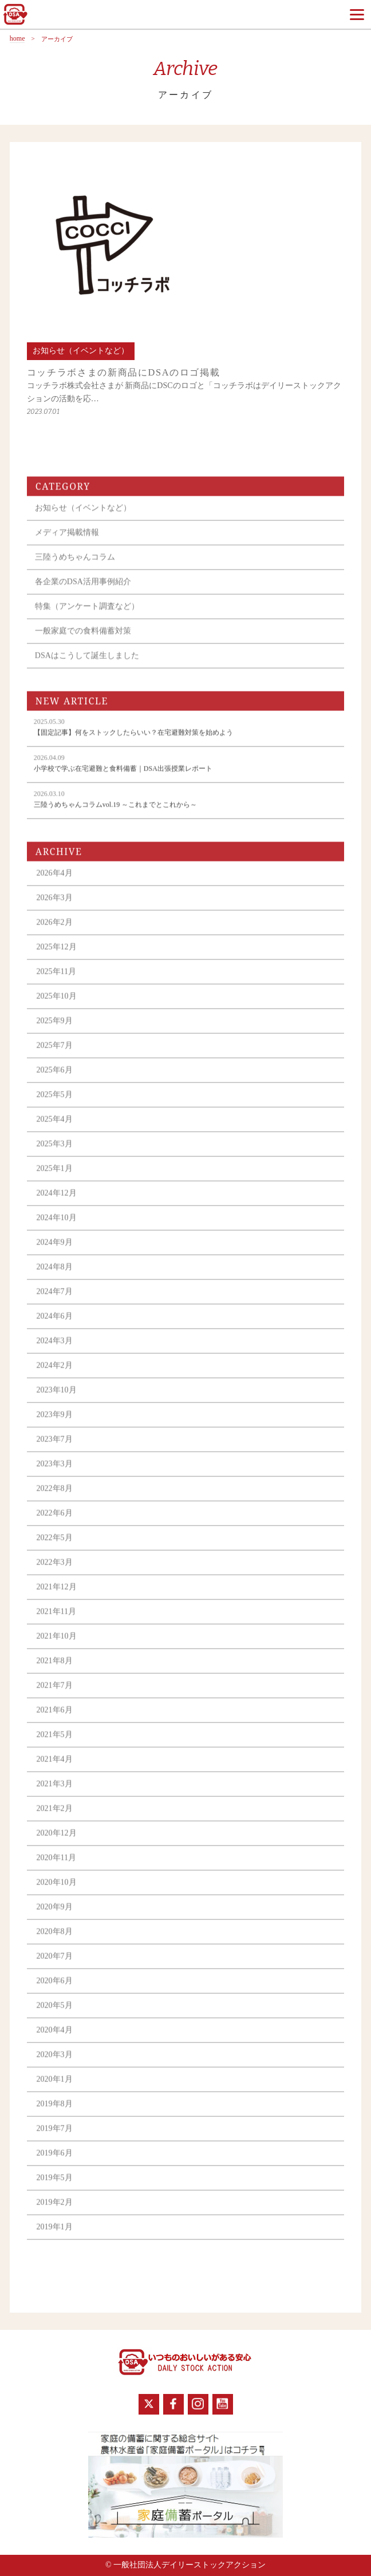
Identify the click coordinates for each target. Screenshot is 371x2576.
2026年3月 (55, 908)
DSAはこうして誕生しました (87, 666)
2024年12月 (57, 1204)
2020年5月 (55, 2016)
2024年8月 (55, 1278)
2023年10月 (57, 1401)
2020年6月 (55, 1992)
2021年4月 (55, 1770)
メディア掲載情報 (67, 543)
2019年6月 (55, 2164)
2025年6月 (55, 1081)
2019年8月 (55, 2115)
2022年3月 (55, 1573)
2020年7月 (55, 1967)
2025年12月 (57, 958)
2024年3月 (55, 1352)
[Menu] (357, 14)
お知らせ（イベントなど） (83, 519)
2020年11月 (56, 1868)
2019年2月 (55, 2213)
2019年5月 (55, 2188)
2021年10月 (57, 1647)
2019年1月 (55, 2238)
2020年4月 (55, 2041)
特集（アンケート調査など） (87, 617)
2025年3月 (55, 1155)
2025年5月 (55, 1105)
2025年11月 (56, 982)
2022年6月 (55, 1524)
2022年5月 (55, 1548)
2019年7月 (55, 2139)
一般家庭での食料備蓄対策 (83, 642)
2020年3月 (55, 2065)
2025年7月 (55, 1056)
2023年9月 (55, 1425)
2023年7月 (55, 1450)
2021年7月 (55, 1696)
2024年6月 (55, 1327)
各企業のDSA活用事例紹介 (83, 592)
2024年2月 (55, 1376)
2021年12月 (57, 1598)
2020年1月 (55, 2090)
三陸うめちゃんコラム (75, 568)
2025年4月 (55, 1130)
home (17, 38)
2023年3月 (55, 1475)
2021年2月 (55, 1819)
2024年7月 (55, 1302)
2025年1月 (55, 1179)
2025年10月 (57, 1007)
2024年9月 (55, 1253)
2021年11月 (56, 1622)
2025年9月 (55, 1032)
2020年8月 (55, 1942)
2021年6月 (55, 1721)
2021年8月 (55, 1672)
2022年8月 (55, 1499)
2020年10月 (57, 1893)
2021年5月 (55, 1745)
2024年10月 (57, 1228)
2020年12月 (57, 1844)
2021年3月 (55, 1795)
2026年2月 (55, 933)
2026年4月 (55, 884)
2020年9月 (55, 1918)
